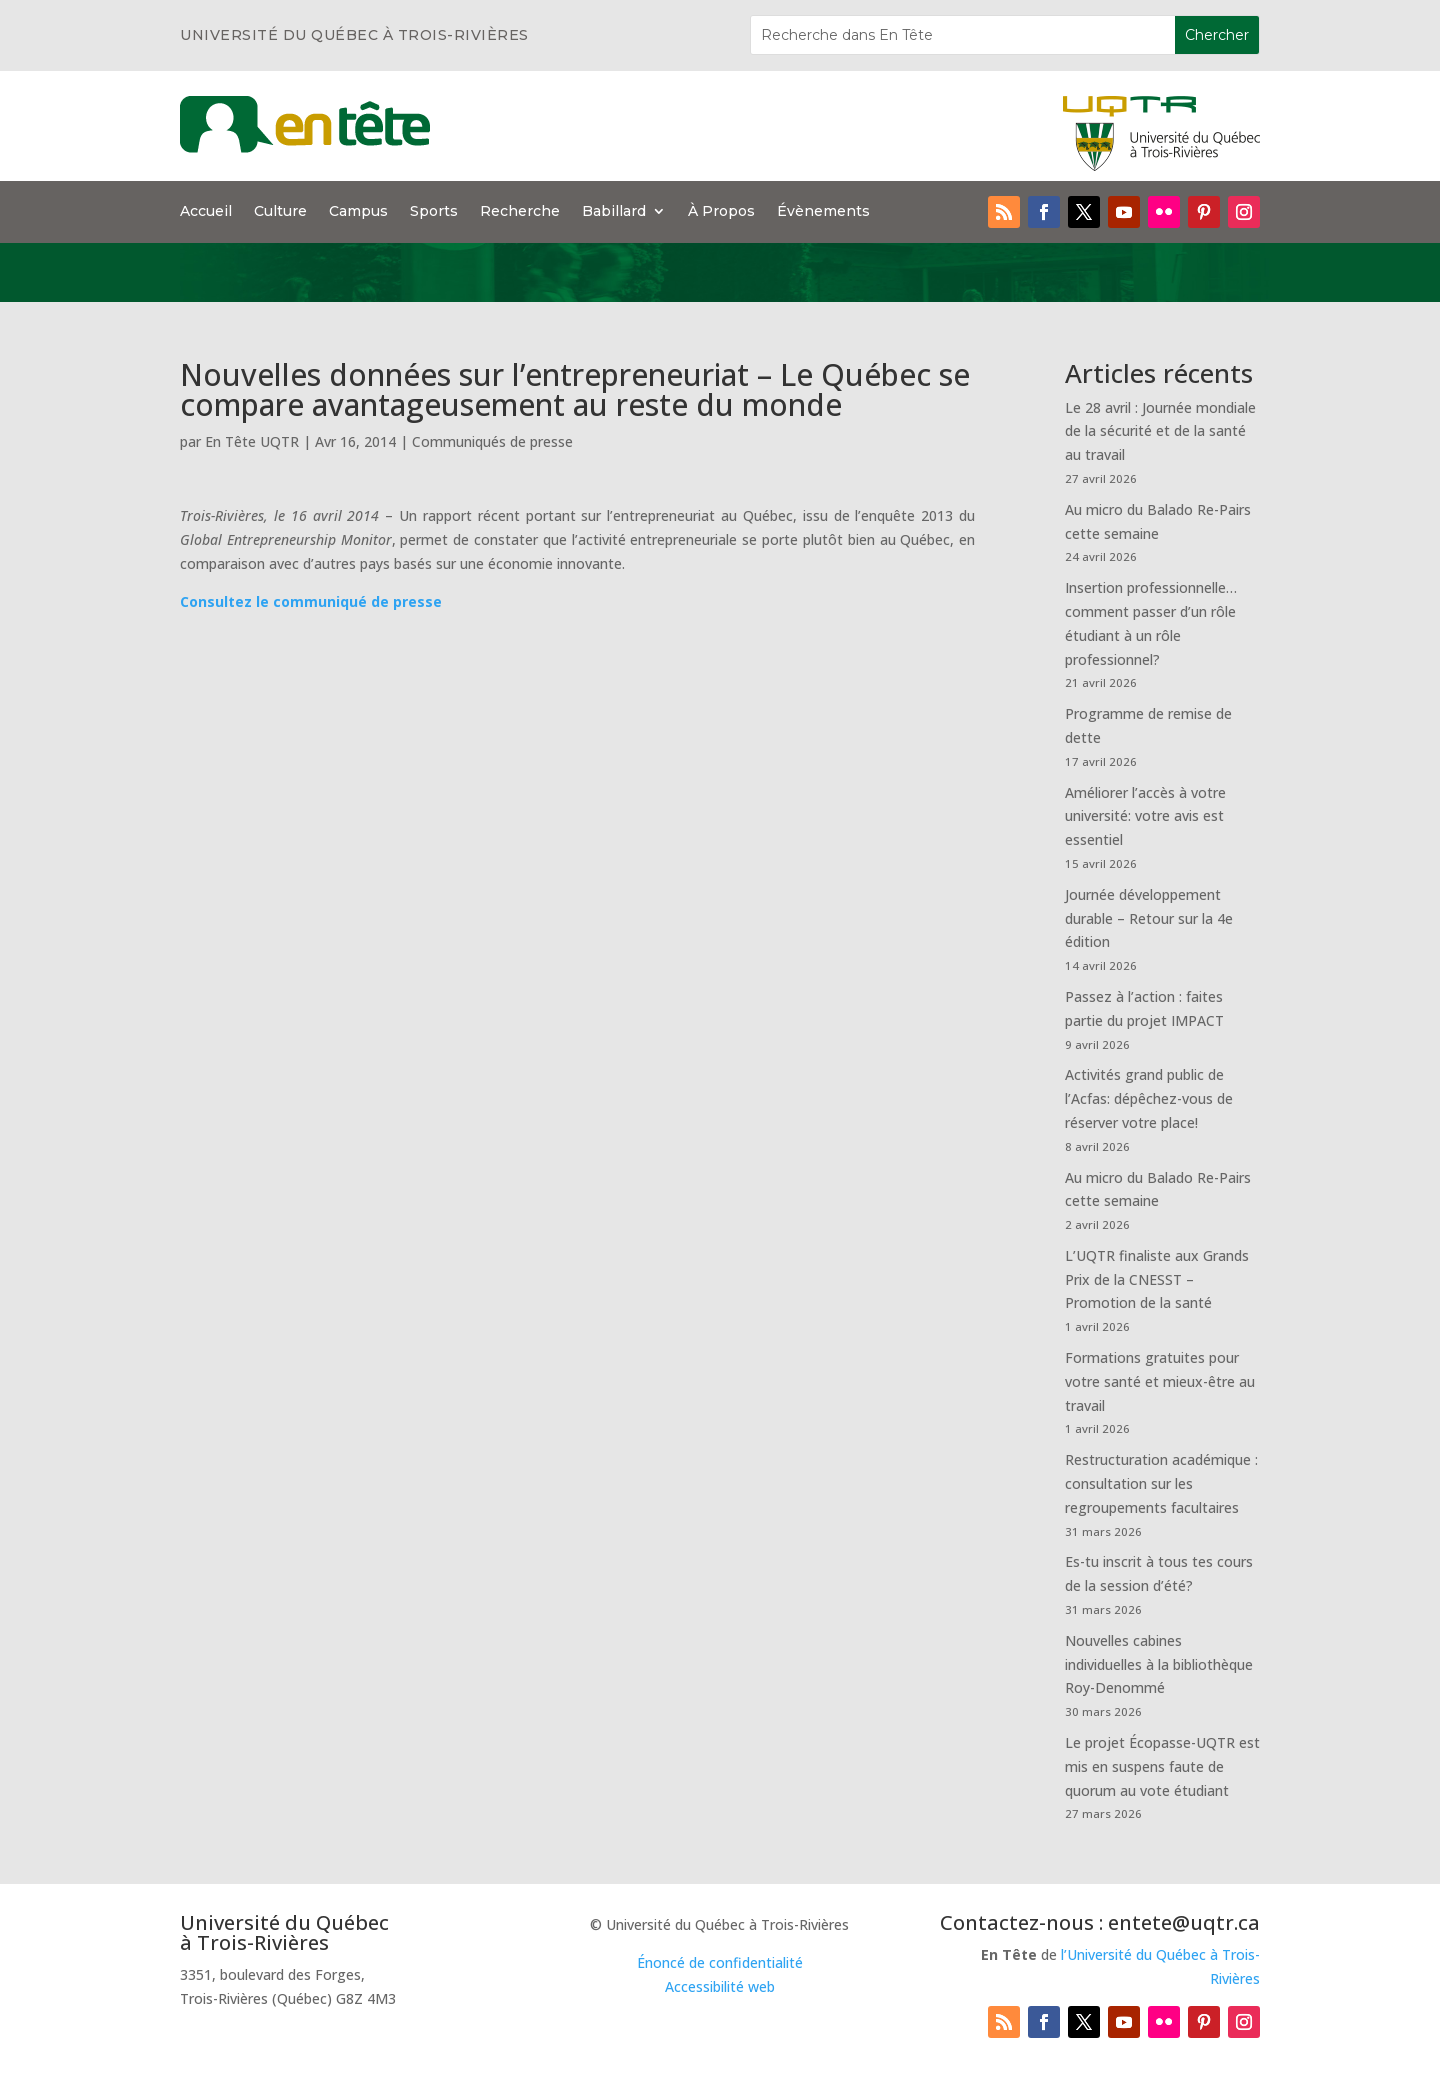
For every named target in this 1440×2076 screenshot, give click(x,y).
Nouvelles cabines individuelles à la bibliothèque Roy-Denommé (1159, 1664)
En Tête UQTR (252, 441)
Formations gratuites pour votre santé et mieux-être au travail (1160, 1381)
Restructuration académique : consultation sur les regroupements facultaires (1161, 1483)
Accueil (206, 212)
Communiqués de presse (492, 441)
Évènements (823, 212)
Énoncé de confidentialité (720, 1962)
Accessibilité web (720, 1986)
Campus (358, 212)
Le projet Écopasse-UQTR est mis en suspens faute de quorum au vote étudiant (1162, 1766)
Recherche (520, 212)
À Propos (721, 212)
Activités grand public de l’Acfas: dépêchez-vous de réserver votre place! (1149, 1098)
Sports (434, 212)
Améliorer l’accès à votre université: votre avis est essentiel (1145, 816)
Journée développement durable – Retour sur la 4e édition (1149, 918)
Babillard (614, 212)
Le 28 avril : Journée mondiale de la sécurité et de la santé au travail (1160, 431)
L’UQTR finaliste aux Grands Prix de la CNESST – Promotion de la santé (1157, 1279)
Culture (280, 212)
